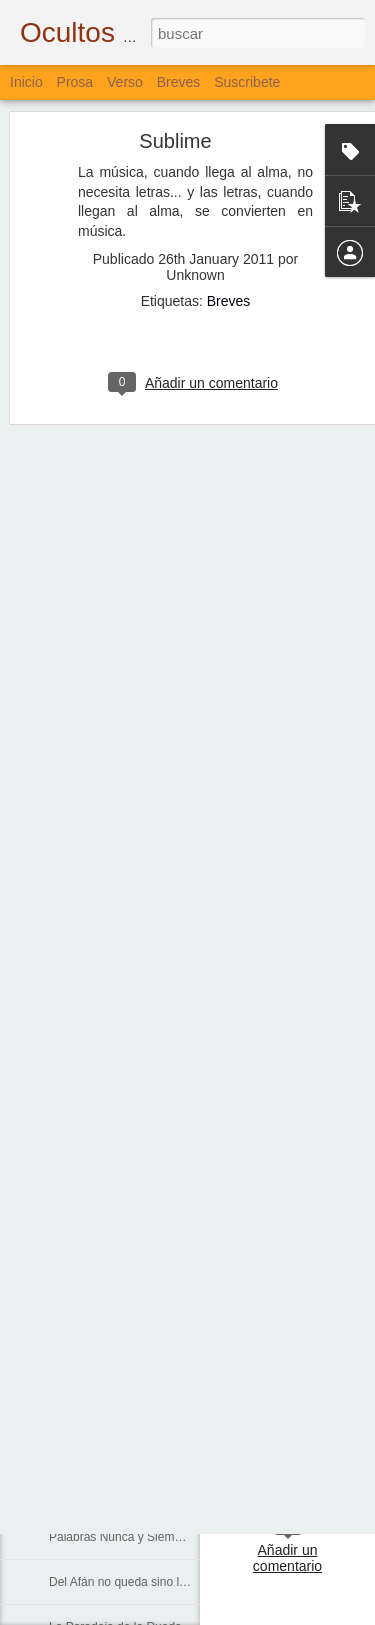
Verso (125, 82)
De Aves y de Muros (102, 952)
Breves (229, 167)
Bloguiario (319, 1432)
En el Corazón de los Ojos (118, 1312)
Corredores (79, 1177)
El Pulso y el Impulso (104, 1492)
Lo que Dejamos (92, 1447)
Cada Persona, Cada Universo (130, 1267)
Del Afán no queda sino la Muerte (137, 1582)
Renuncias (77, 1042)
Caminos (72, 1222)
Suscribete (247, 82)
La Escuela (78, 1132)
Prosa (75, 82)
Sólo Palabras (86, 1087)
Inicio (26, 82)
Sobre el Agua (86, 1357)
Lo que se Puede (94, 997)
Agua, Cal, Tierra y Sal (109, 1402)
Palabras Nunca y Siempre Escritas (143, 1537)
